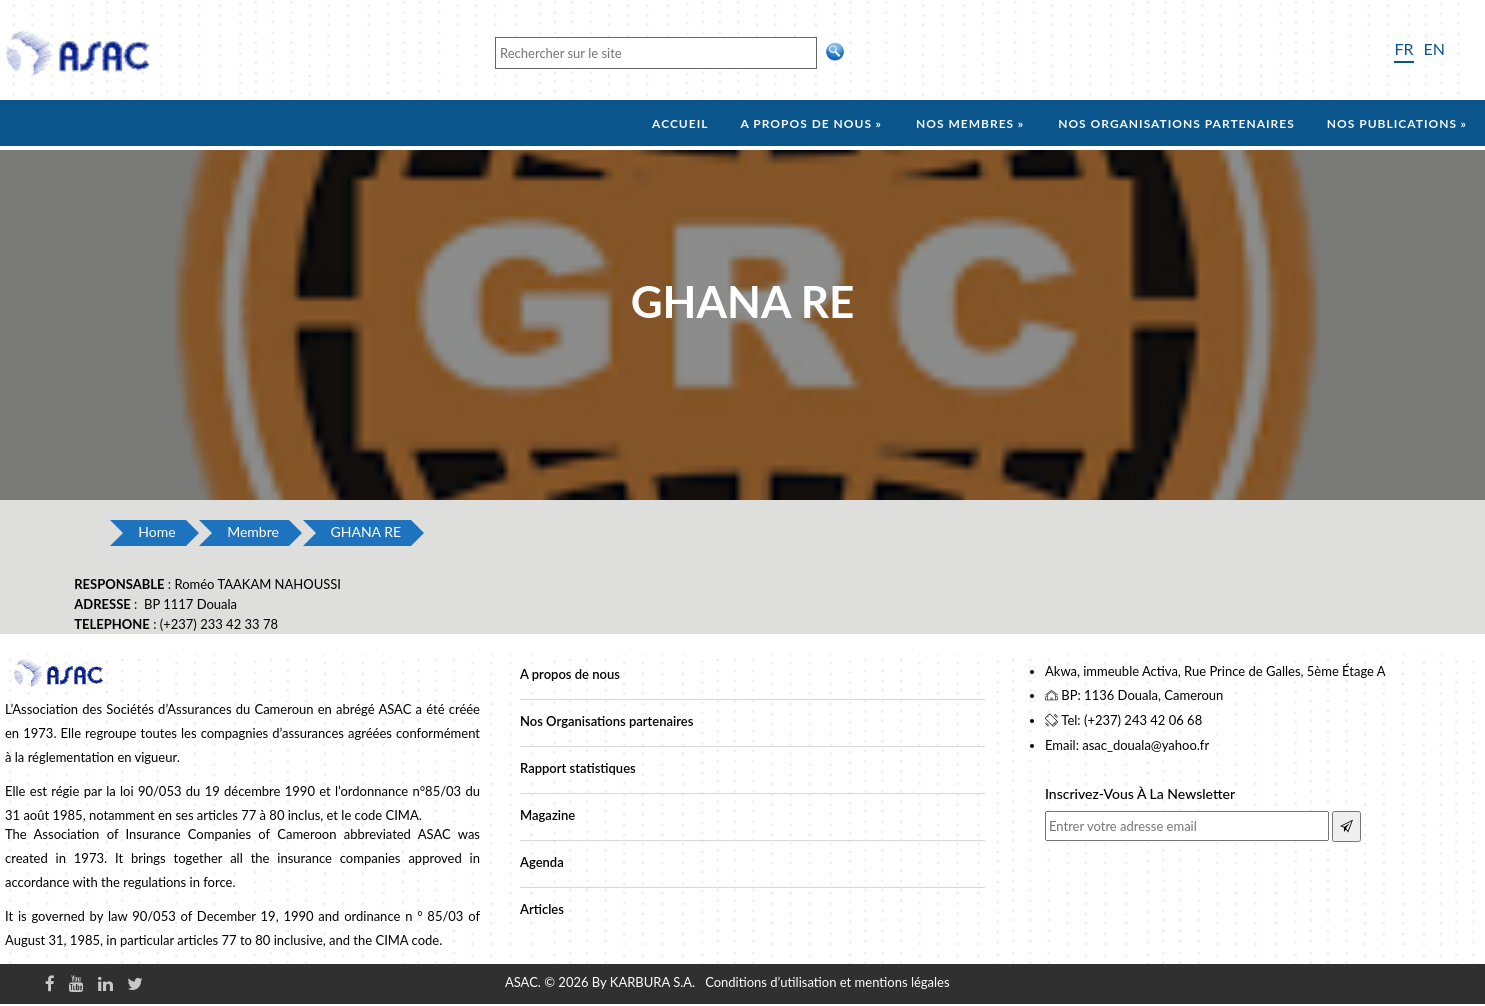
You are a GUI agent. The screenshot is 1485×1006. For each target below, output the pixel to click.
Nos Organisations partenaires (606, 721)
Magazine (547, 815)
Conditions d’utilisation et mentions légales (827, 982)
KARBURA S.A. (652, 982)
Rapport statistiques (578, 768)
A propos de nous (806, 123)
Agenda (542, 862)
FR (1403, 48)
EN (1434, 48)
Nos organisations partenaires (1176, 123)
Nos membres (965, 123)
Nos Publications (1392, 123)
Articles (542, 909)
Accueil (680, 123)
